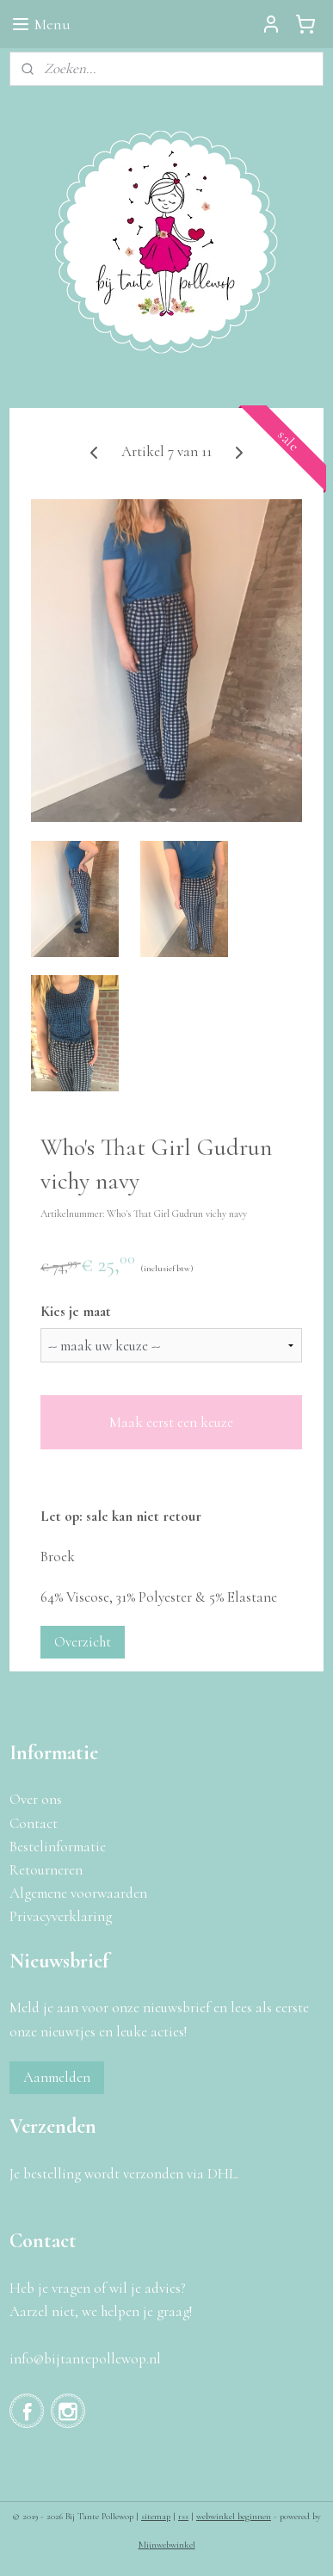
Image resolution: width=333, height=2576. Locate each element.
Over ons (35, 1799)
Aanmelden (56, 2077)
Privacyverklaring (60, 1916)
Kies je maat (75, 1311)
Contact (33, 1823)
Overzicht (82, 1642)
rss (183, 2516)
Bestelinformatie (57, 1847)
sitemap (155, 2516)
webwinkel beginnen (233, 2516)
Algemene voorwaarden (78, 1893)
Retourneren (46, 1870)
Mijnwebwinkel (167, 2544)
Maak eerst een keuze (171, 1422)
